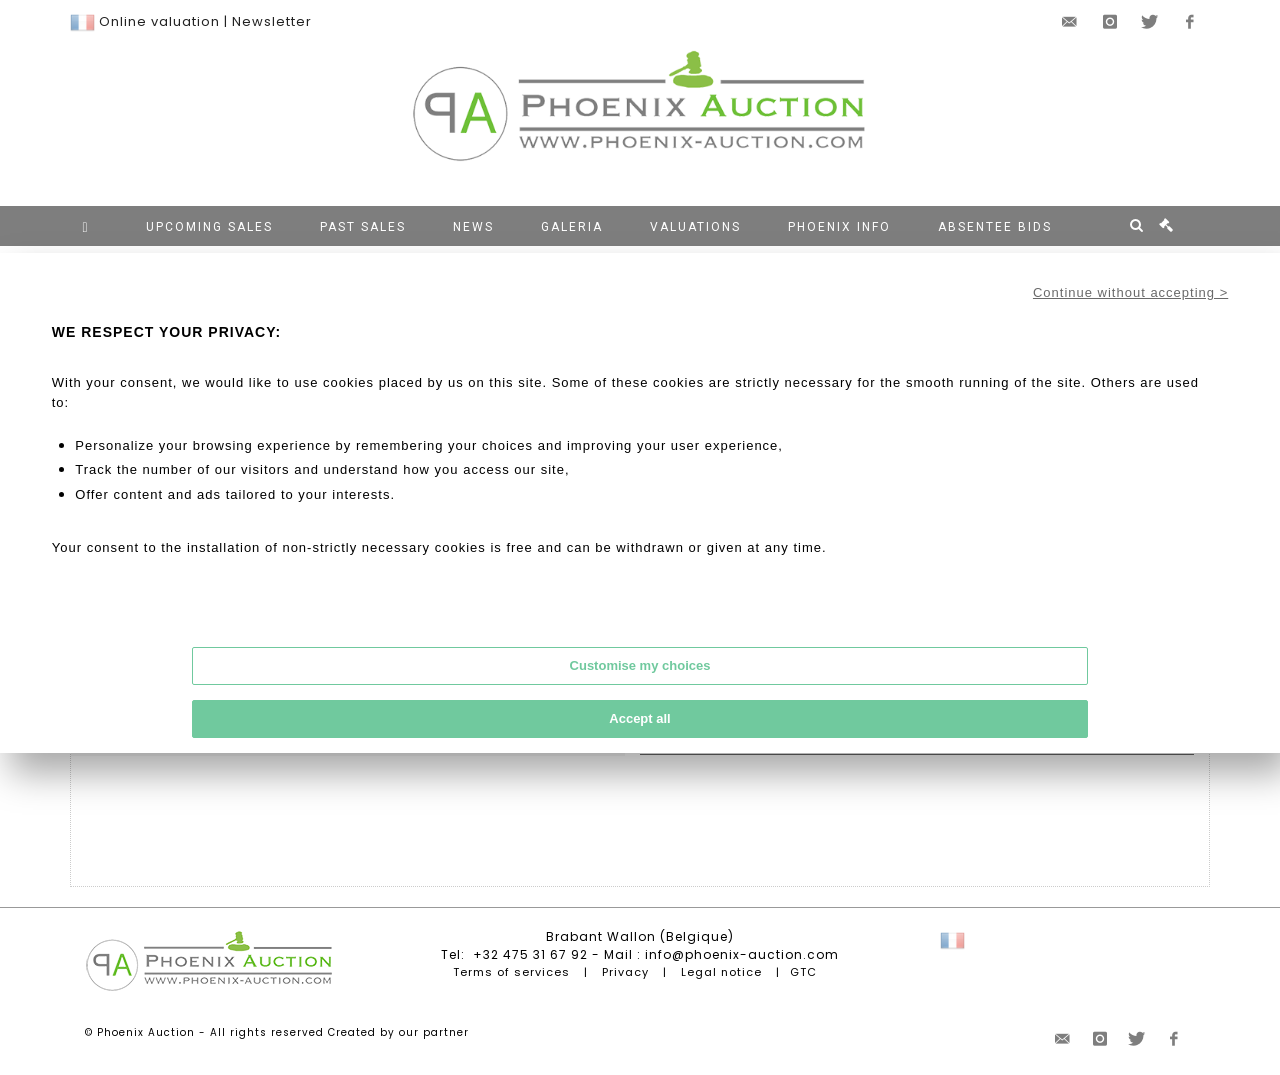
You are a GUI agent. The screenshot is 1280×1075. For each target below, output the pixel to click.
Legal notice (721, 972)
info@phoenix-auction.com (742, 954)
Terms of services (511, 972)
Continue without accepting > (1130, 292)
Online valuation (159, 21)
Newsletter (272, 21)
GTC (803, 972)
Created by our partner (398, 1032)
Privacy (625, 972)
